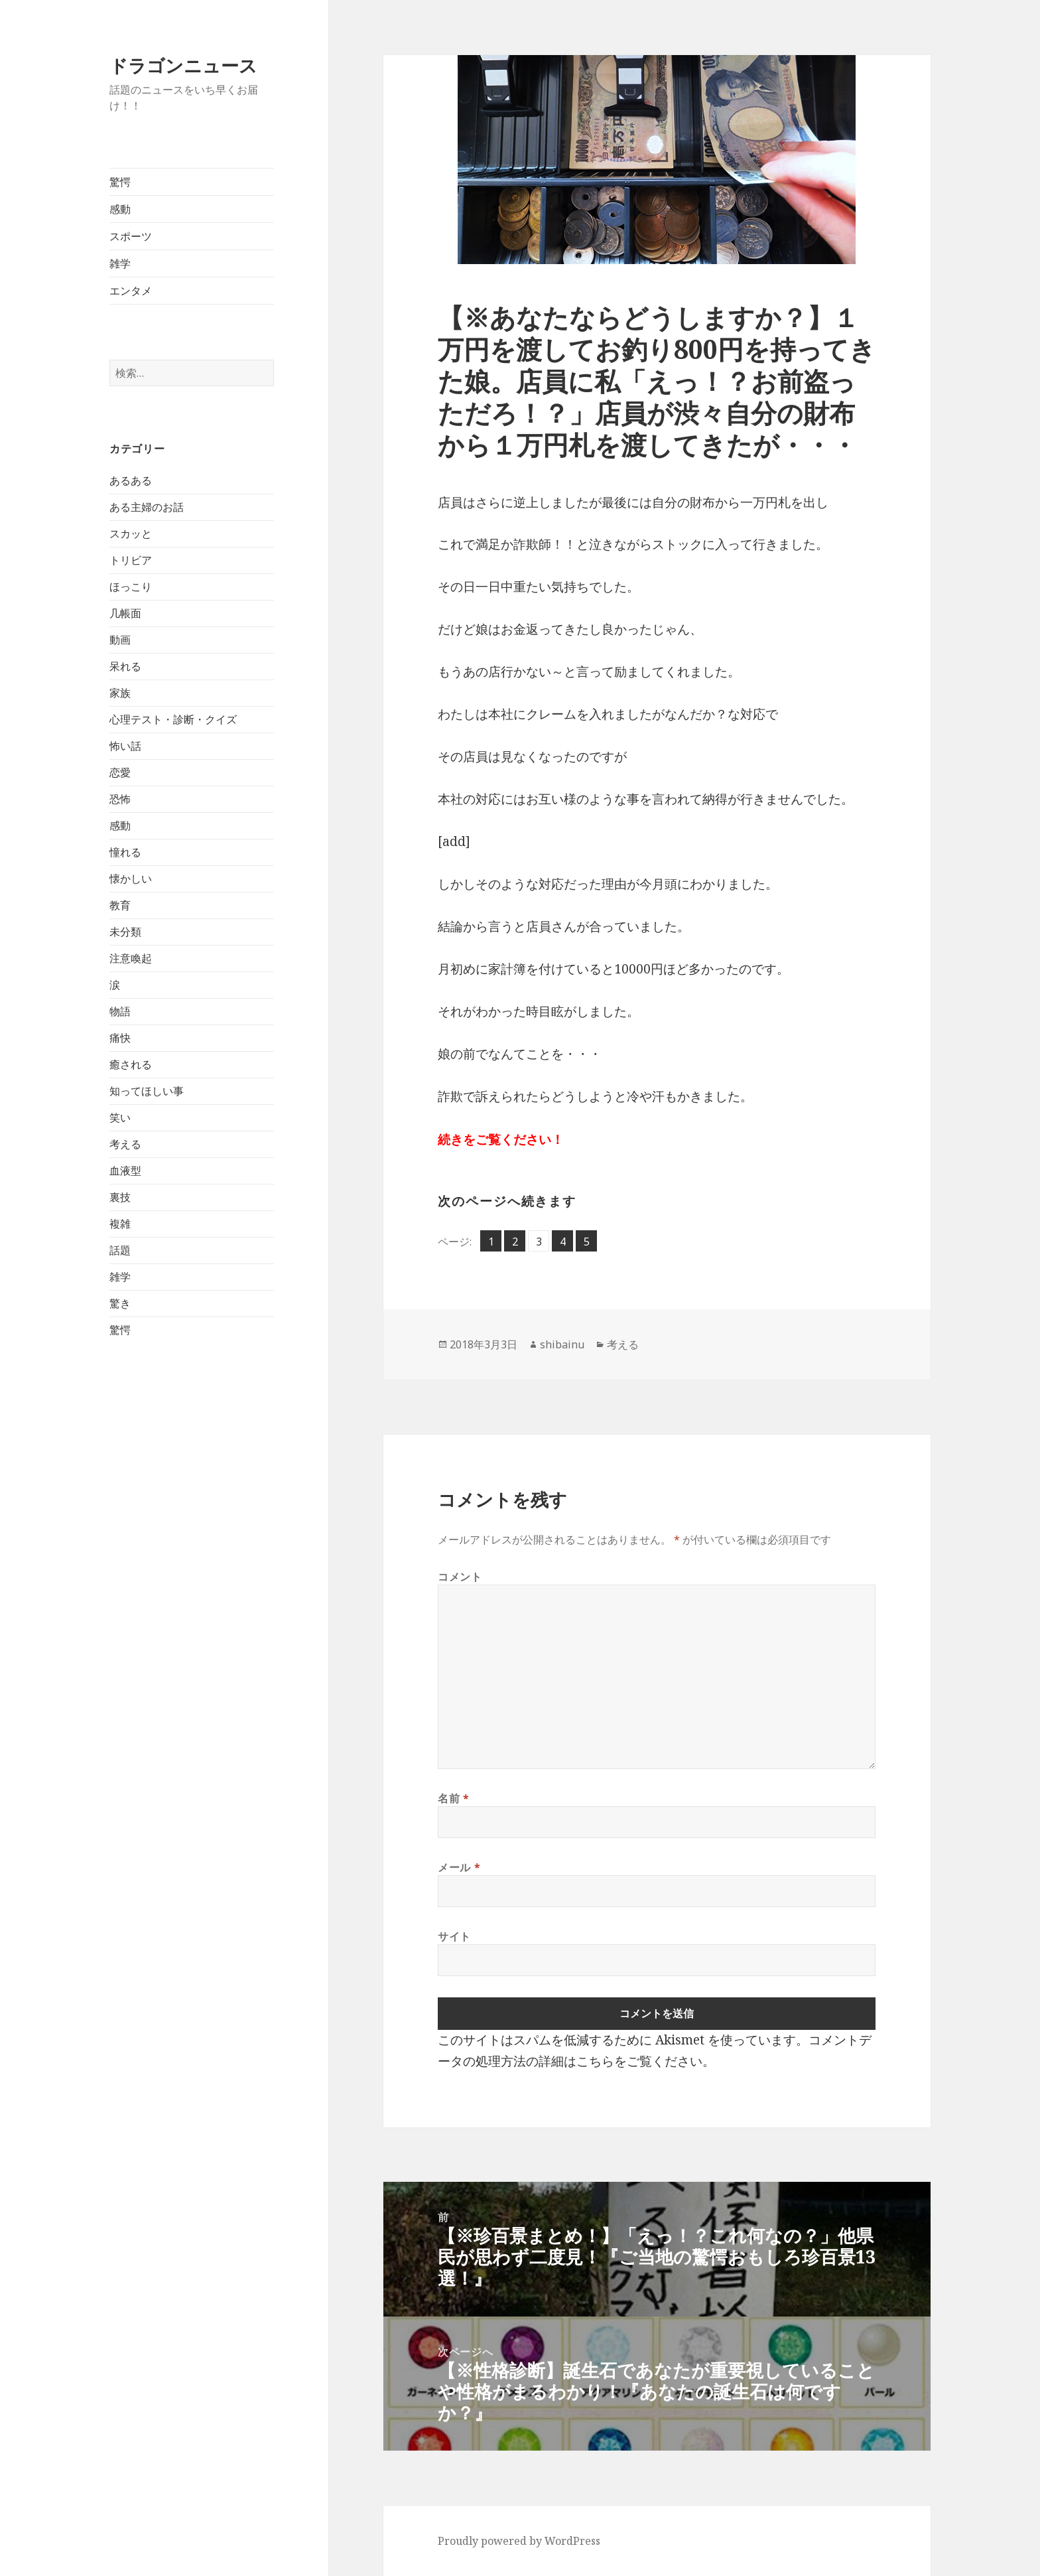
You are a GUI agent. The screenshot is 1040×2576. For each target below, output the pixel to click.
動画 (120, 639)
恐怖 (120, 799)
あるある (130, 480)
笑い (120, 1117)
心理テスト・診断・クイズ (173, 719)
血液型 (125, 1170)
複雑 (120, 1223)
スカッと (130, 533)
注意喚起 (130, 958)
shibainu (562, 1344)
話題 (120, 1250)
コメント (460, 1576)
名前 (454, 1798)
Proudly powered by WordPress (519, 2541)
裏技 (120, 1197)
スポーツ (130, 236)
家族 (120, 692)
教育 (120, 905)
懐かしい (130, 878)
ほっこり (130, 586)
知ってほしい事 (146, 1091)
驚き (120, 1303)
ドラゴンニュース (183, 65)
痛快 (120, 1038)
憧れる (125, 852)
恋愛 (120, 772)
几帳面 (125, 613)
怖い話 (125, 746)
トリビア (130, 560)
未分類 (125, 931)
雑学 (120, 263)
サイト (454, 1936)
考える (125, 1144)
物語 (120, 1011)
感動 (120, 209)
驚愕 (120, 182)
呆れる (125, 666)
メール (459, 1867)
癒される (130, 1064)
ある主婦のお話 (146, 507)
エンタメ (130, 290)
